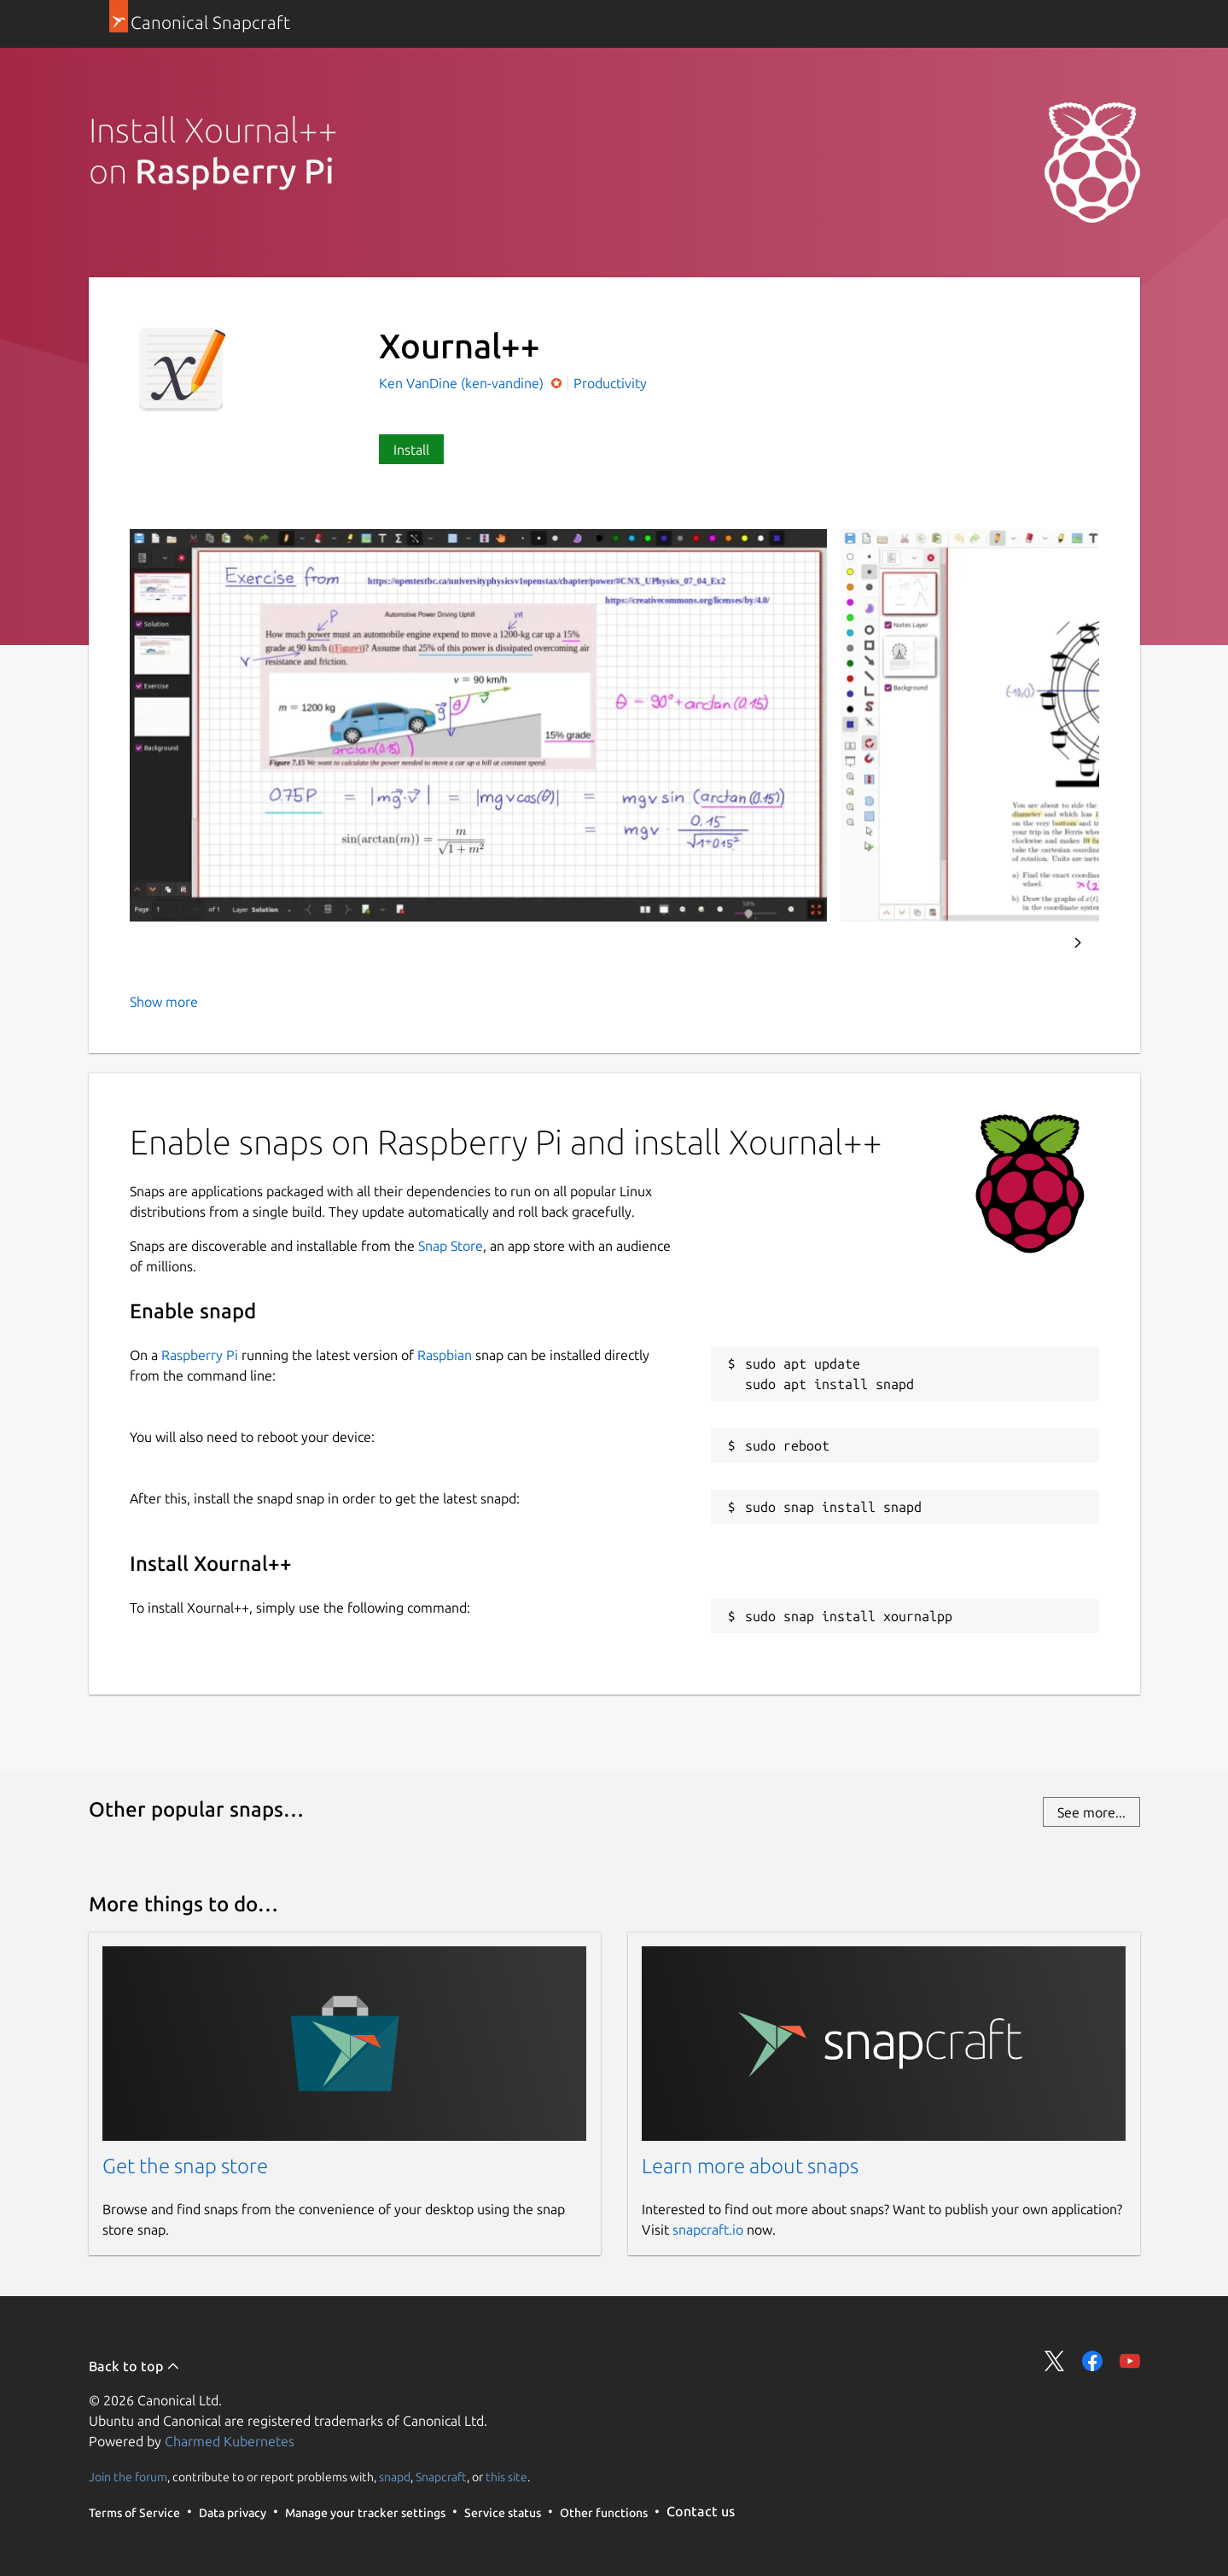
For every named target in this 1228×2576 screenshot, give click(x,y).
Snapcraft (441, 2476)
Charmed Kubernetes (229, 2441)
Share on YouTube (1130, 2361)
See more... (1091, 1812)
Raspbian (444, 1355)
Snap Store (450, 1245)
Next (1077, 943)
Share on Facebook (1092, 2361)
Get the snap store (185, 2166)
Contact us (700, 2511)
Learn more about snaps (750, 2166)
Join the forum (128, 2476)
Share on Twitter (1055, 2361)
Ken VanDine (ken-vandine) (463, 383)
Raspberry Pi (199, 1355)
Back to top (134, 2366)
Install (411, 449)
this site (506, 2476)
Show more (164, 1001)
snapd (394, 2476)
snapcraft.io (707, 2229)
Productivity (610, 383)
